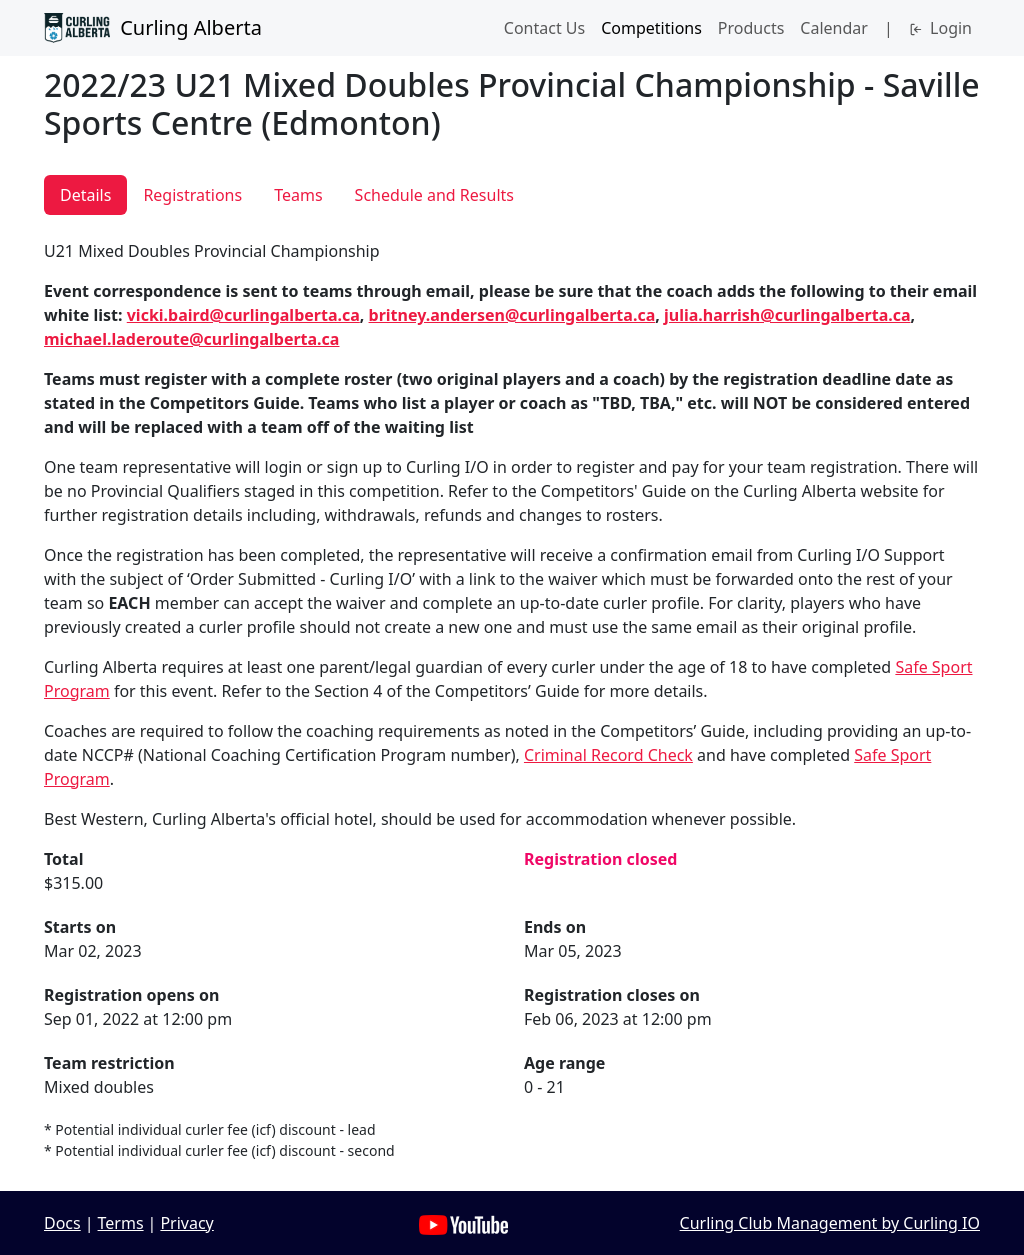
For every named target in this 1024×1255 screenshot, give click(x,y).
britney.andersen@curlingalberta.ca (512, 315)
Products (751, 28)
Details (85, 195)
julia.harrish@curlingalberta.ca (787, 315)
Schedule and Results (434, 195)
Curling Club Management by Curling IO (830, 1223)
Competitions (651, 28)
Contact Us (544, 28)
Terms (121, 1223)
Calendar (834, 28)
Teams (298, 195)
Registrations (192, 195)
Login (940, 28)
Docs (62, 1223)
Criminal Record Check (608, 755)
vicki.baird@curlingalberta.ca (243, 315)
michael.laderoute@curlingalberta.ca (191, 339)
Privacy (186, 1223)
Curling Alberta (153, 28)
